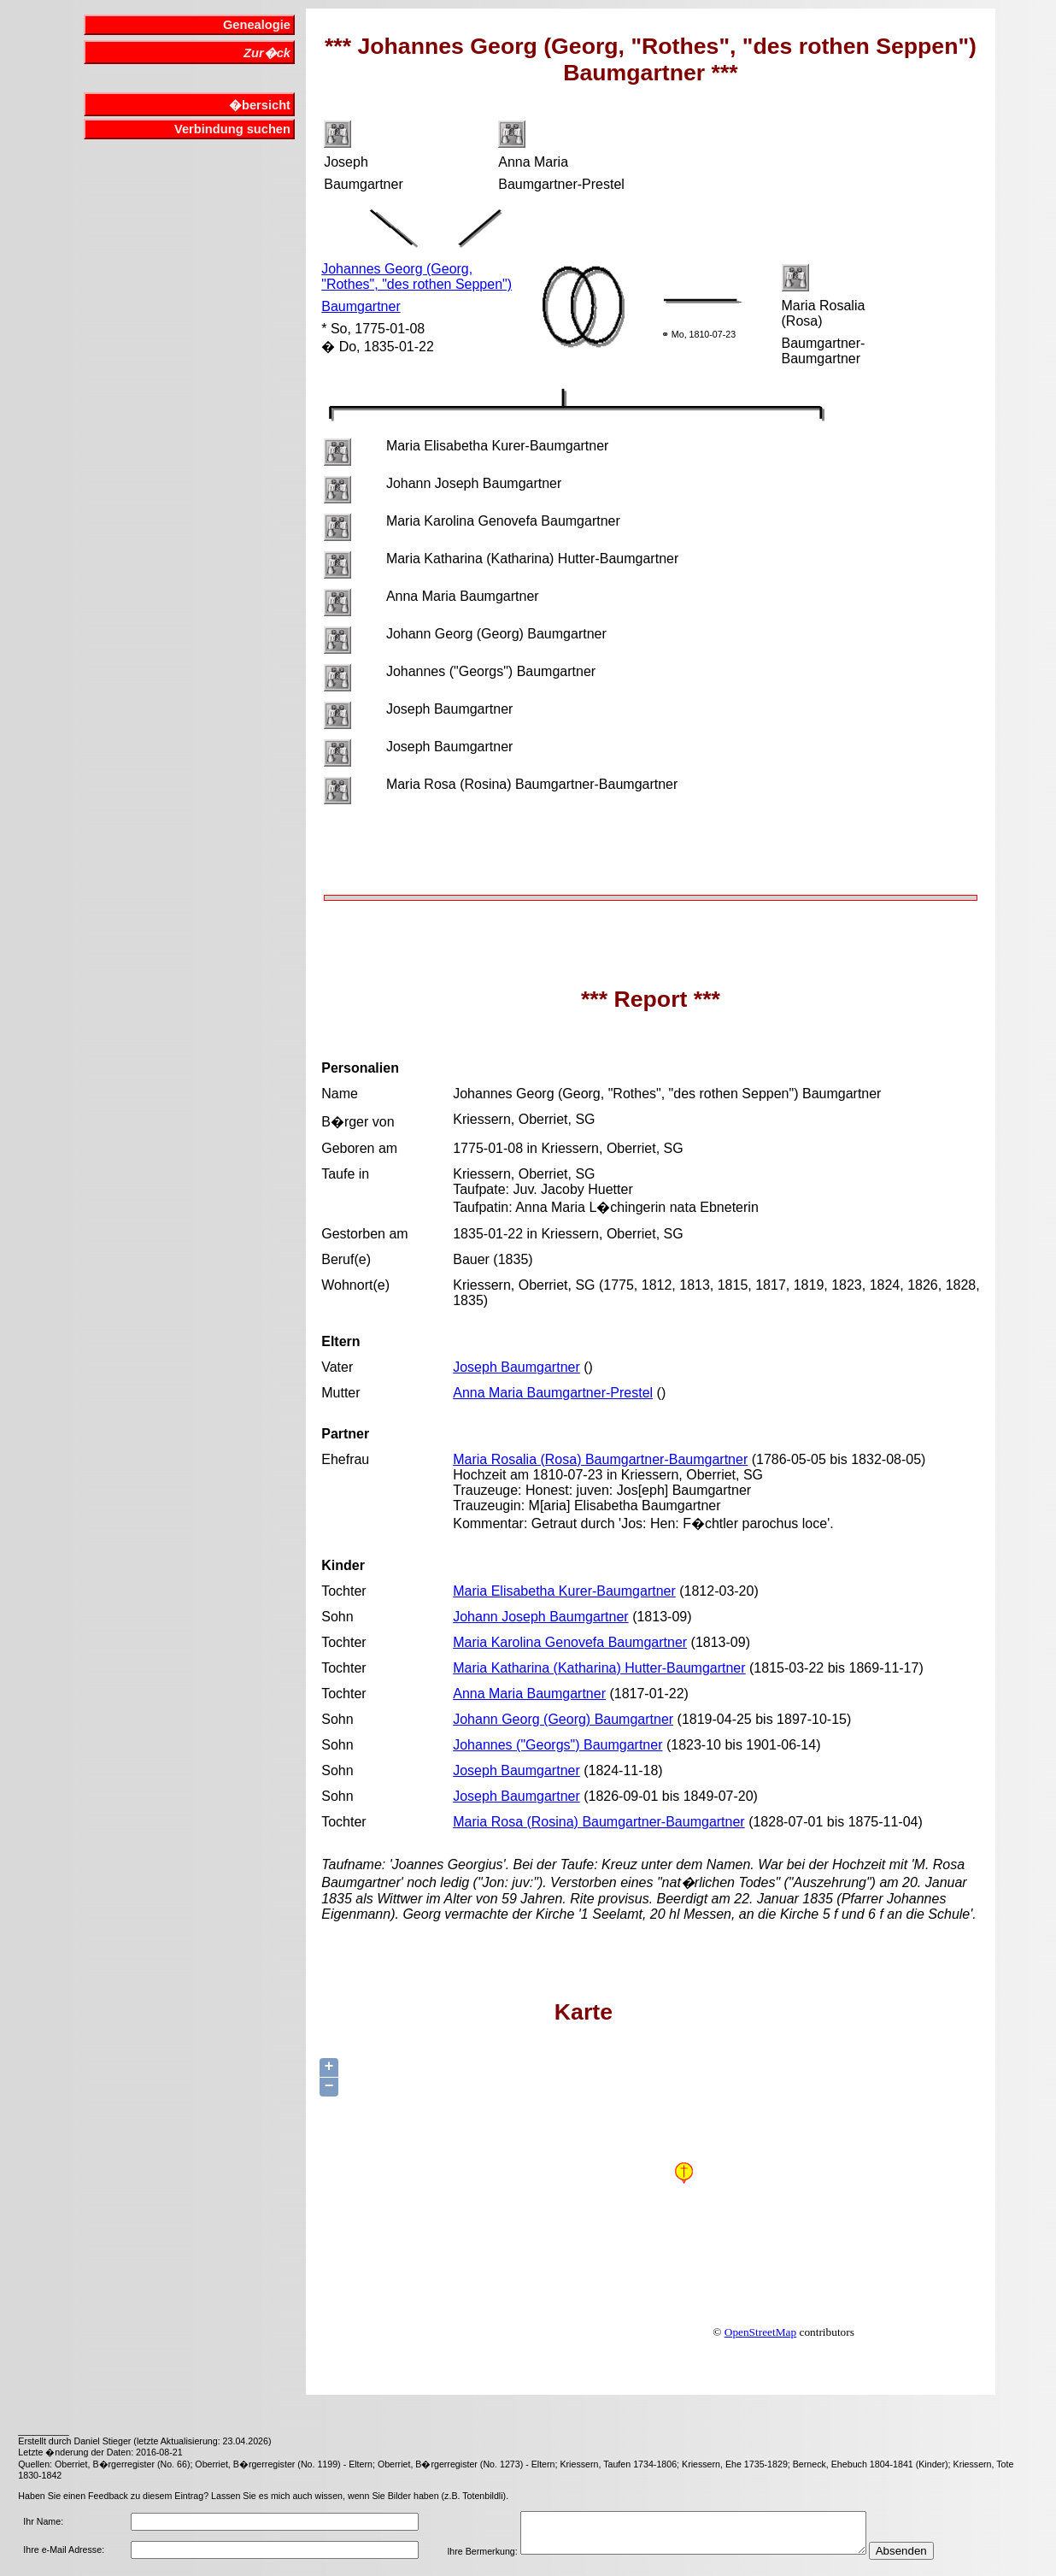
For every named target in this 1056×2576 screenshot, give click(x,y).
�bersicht (259, 105)
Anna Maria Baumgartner (529, 1693)
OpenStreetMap (760, 2332)
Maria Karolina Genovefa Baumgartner (570, 1642)
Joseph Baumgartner (516, 1367)
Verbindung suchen (232, 129)
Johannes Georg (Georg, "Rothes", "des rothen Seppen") (416, 276)
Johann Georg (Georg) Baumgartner (563, 1719)
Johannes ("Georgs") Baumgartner (557, 1745)
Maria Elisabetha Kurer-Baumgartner (564, 1591)
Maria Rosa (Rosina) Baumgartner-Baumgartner (598, 1821)
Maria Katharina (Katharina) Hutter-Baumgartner (599, 1668)
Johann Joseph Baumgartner (540, 1616)
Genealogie (256, 25)
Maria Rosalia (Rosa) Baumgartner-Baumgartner (600, 1459)
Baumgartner (361, 306)
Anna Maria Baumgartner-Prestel (553, 1392)
